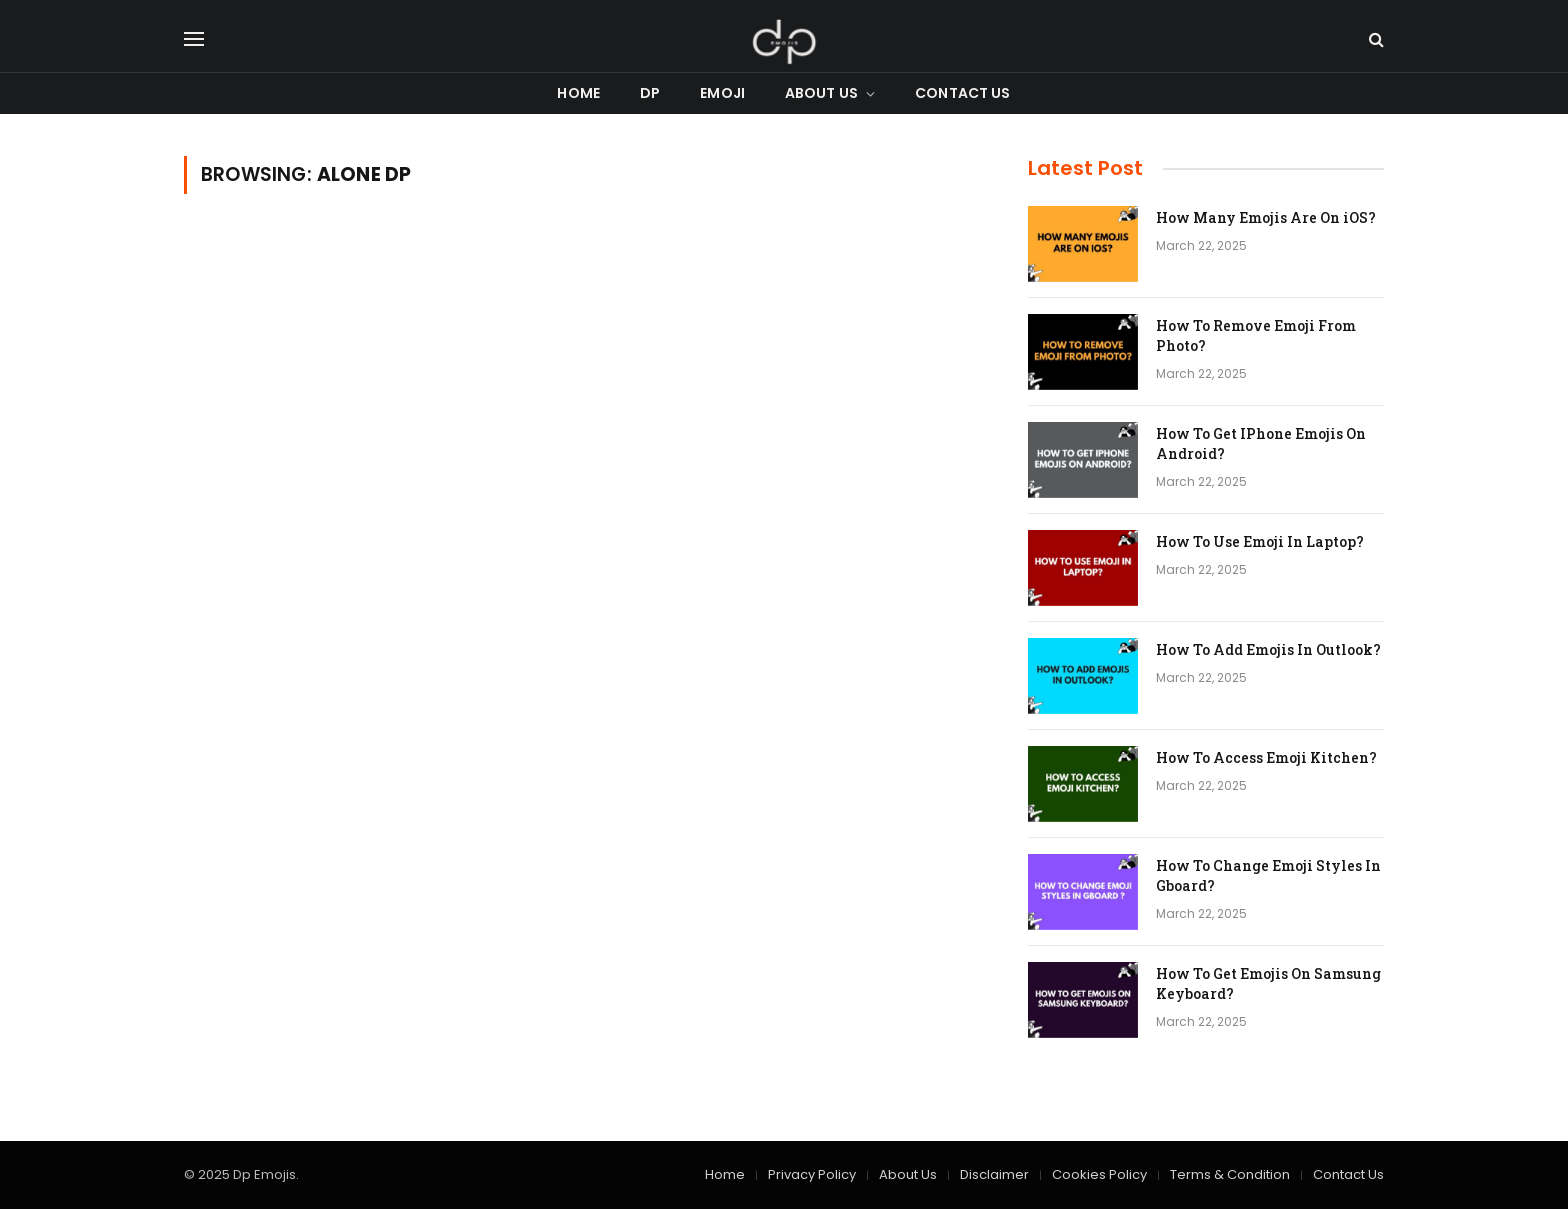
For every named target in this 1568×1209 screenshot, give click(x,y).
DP (650, 93)
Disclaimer (994, 1174)
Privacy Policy (812, 1174)
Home (578, 93)
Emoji (722, 93)
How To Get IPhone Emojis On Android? (1261, 443)
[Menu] (194, 39)
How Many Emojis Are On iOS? (1266, 217)
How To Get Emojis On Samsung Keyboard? (1268, 983)
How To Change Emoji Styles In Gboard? (1268, 875)
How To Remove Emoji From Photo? (1256, 335)
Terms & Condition (1230, 1174)
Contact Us (962, 93)
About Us (821, 93)
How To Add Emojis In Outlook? (1268, 649)
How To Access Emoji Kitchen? (1266, 757)
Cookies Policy (1099, 1174)
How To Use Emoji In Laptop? (1260, 541)
